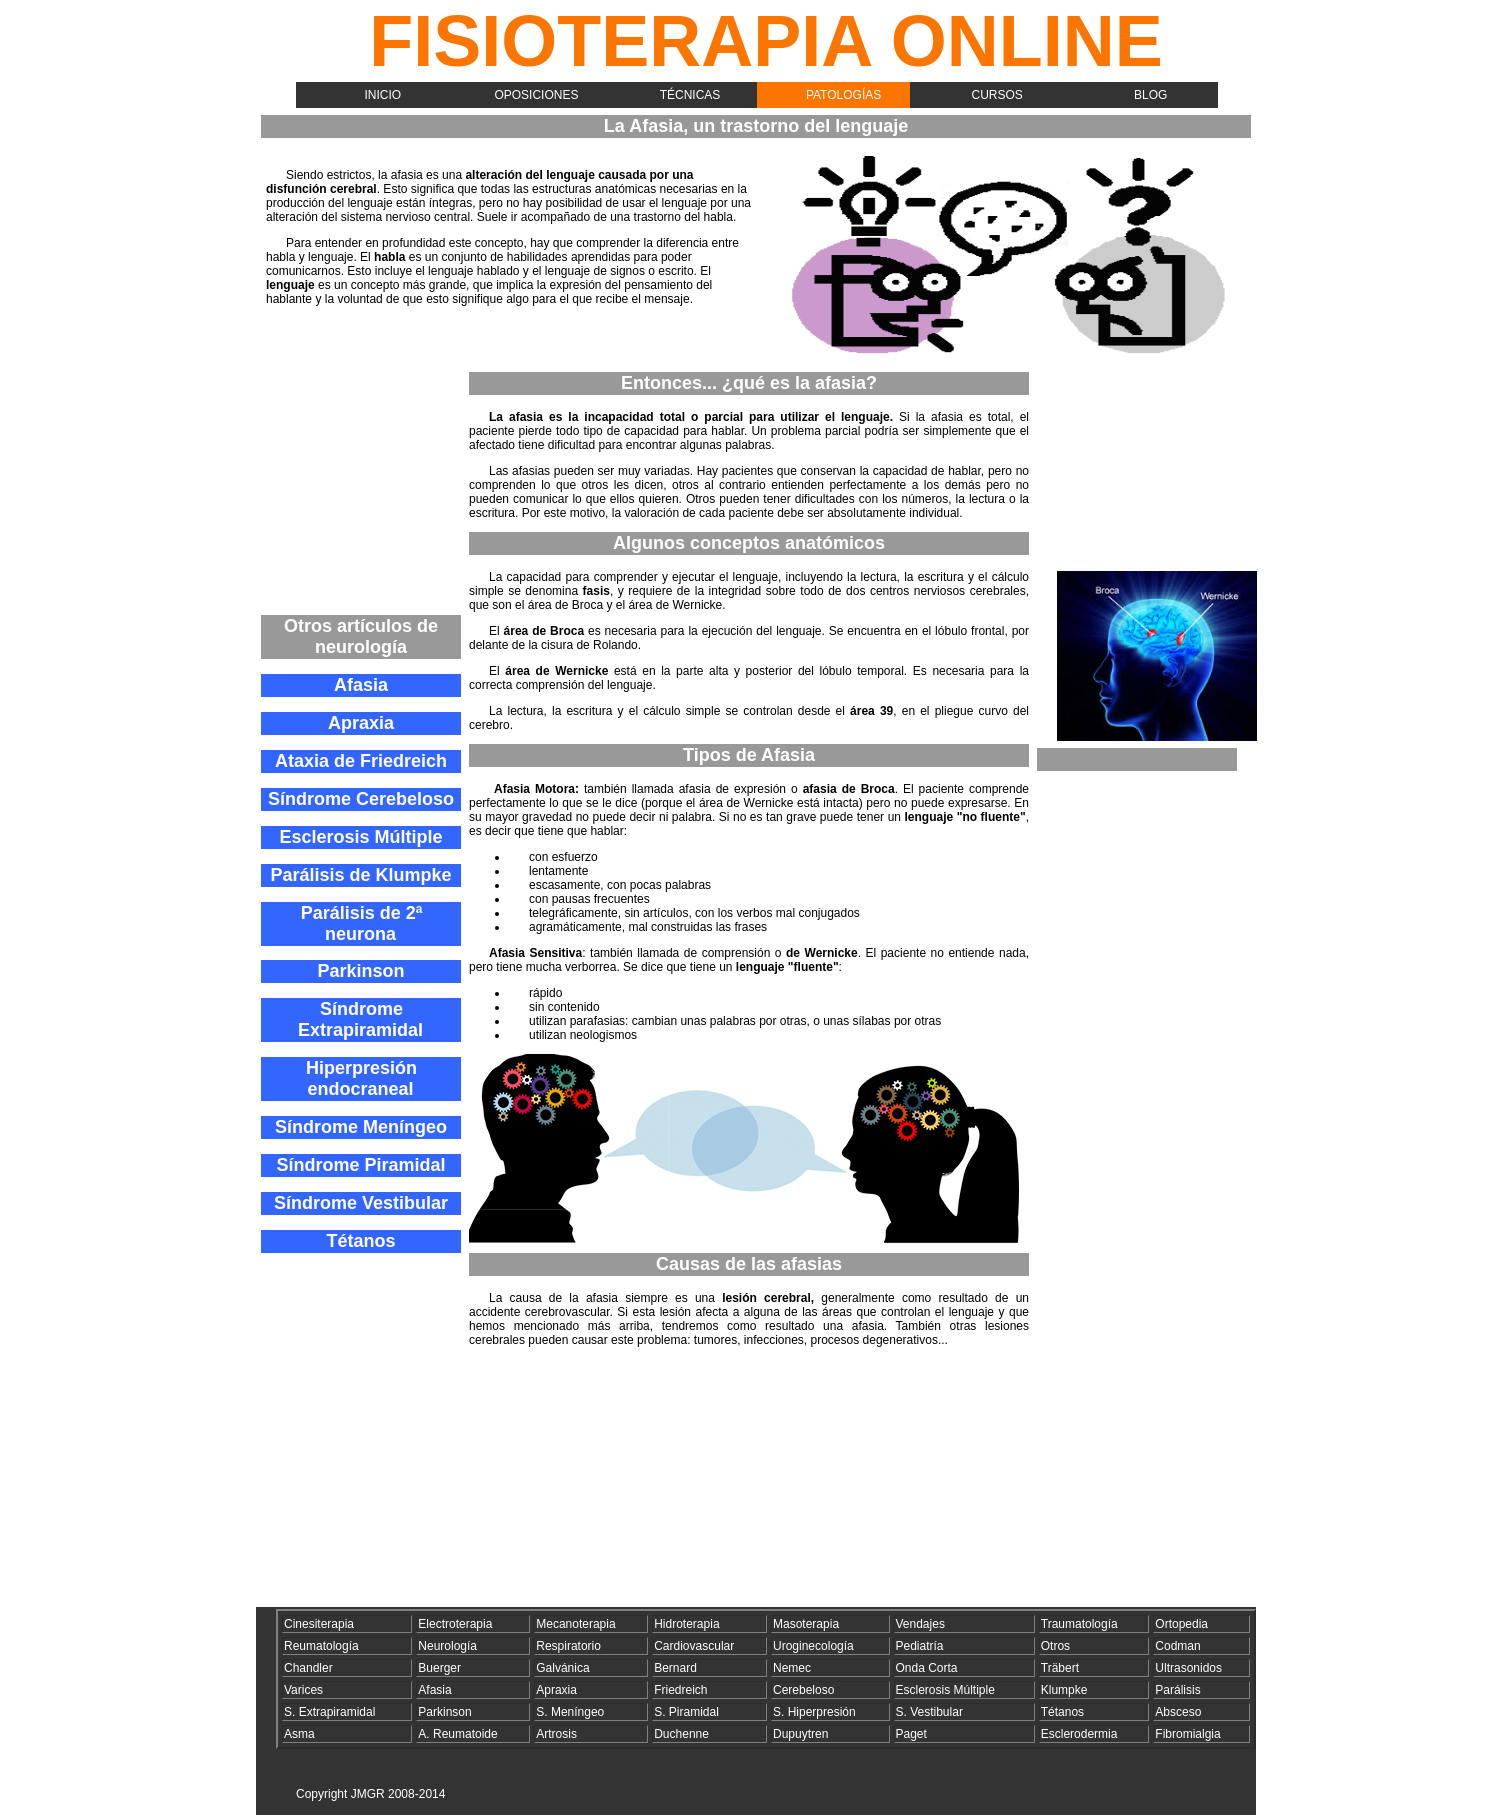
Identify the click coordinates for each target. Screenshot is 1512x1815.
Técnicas (690, 95)
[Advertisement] (361, 488)
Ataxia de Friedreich (361, 761)
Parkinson (360, 971)
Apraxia (361, 723)
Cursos (997, 95)
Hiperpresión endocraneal (361, 1078)
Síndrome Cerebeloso (361, 799)
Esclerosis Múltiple (360, 837)
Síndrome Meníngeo (361, 1127)
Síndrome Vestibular (361, 1203)
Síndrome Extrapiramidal (360, 1019)
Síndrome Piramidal (360, 1165)
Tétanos (360, 1241)
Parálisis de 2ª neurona (362, 923)
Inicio (382, 95)
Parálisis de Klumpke (360, 875)
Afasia (361, 685)
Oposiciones (536, 95)
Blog (1150, 95)
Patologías (843, 95)
